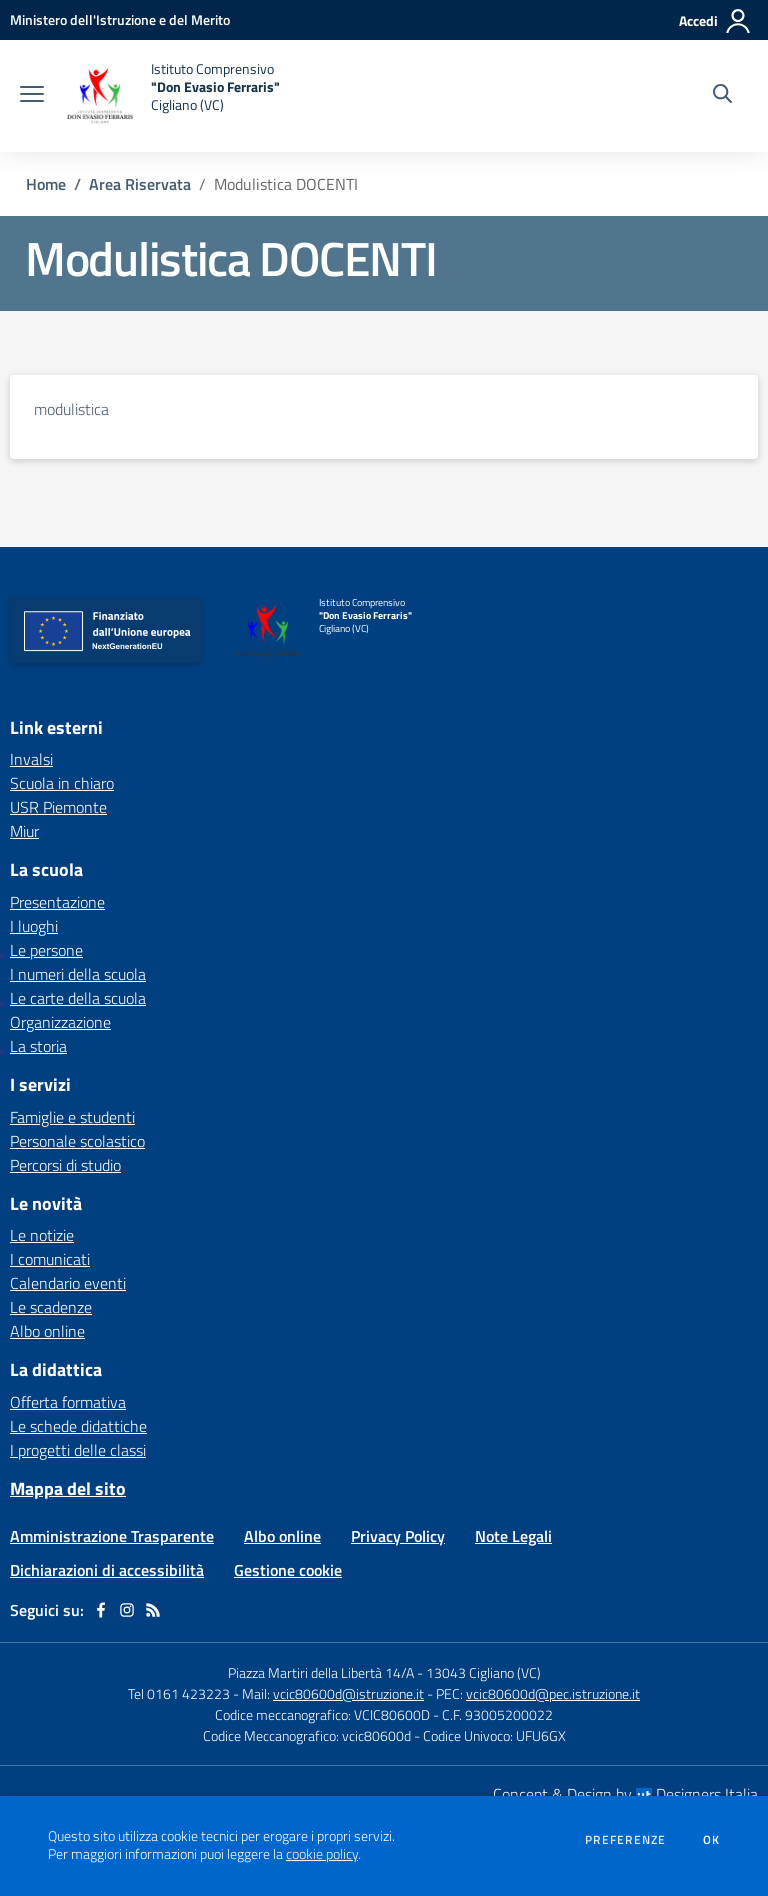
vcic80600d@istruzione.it (348, 1693)
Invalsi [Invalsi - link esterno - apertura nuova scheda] (31, 759)
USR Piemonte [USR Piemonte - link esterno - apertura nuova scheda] (58, 807)
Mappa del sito (68, 1488)
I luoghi (34, 926)
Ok (712, 1840)
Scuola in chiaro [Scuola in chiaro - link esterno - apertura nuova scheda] (62, 783)
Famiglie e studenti (72, 1117)
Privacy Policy (398, 1536)
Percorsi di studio (65, 1165)
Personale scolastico (77, 1141)
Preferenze (625, 1840)
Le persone (46, 950)
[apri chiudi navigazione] (32, 96)
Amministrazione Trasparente (112, 1536)
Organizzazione (60, 1022)
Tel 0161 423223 (179, 1693)
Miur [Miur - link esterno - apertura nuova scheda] (24, 831)
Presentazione (57, 902)
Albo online (47, 1331)
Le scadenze (51, 1307)
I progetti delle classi (78, 1450)
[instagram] (127, 1610)
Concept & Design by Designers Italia (625, 1794)
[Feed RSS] (153, 1610)
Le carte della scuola (78, 998)
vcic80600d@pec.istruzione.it (553, 1693)
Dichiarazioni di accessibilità (107, 1570)
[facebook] (101, 1610)
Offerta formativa (68, 1402)
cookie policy (322, 1854)
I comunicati (50, 1259)
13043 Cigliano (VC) (483, 1672)
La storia (38, 1046)
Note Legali (513, 1536)
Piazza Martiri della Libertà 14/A (321, 1672)
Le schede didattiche (78, 1426)
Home (46, 184)
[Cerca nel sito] (722, 96)
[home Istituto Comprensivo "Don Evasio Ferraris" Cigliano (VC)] (172, 96)
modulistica (71, 409)
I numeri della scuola (78, 974)
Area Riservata (140, 184)
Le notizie (42, 1235)
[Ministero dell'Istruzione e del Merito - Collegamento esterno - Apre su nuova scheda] (120, 19)
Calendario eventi (68, 1283)
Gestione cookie (288, 1570)
